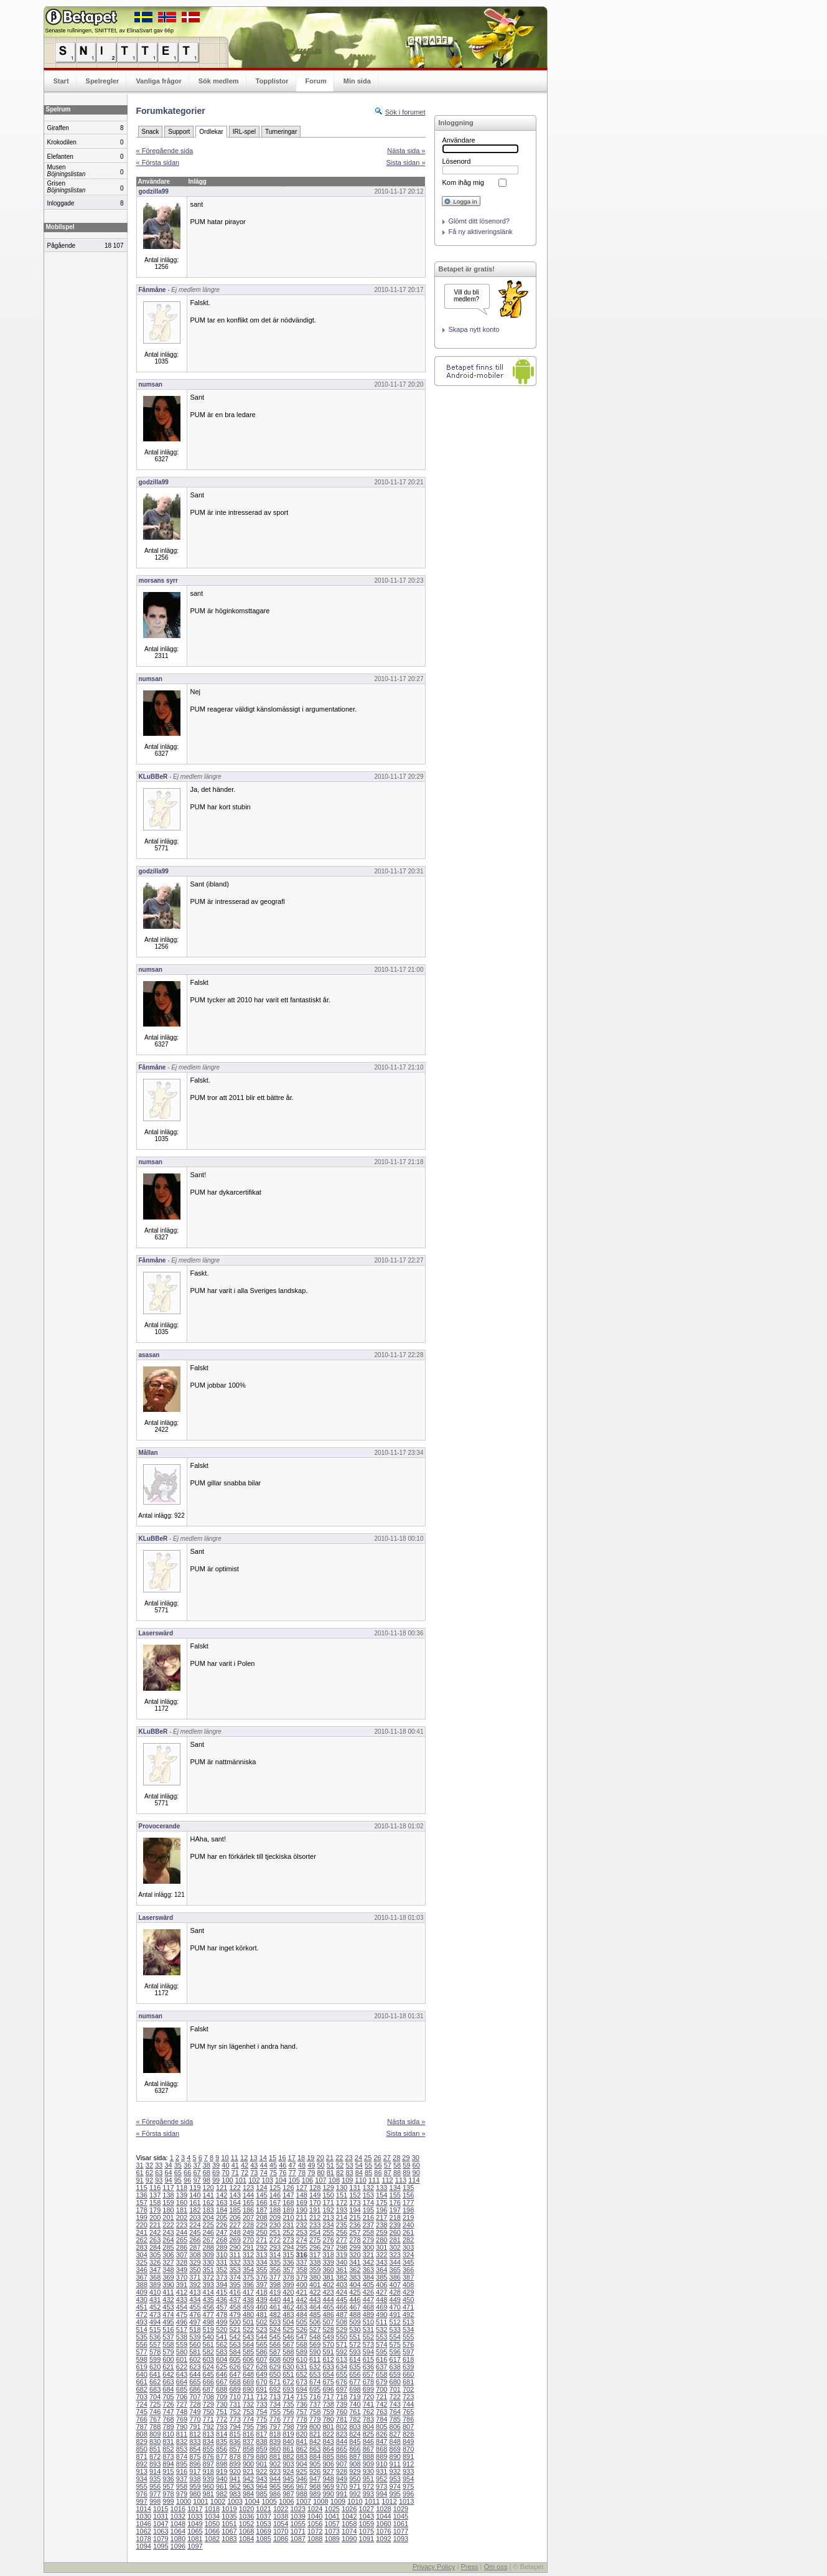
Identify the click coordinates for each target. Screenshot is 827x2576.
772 (221, 2419)
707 (194, 2396)
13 (253, 2157)
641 (155, 2374)
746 (155, 2411)
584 (234, 2352)
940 (221, 2479)
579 (168, 2352)
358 (301, 2269)
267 (208, 2240)
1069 (263, 2531)
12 (244, 2157)
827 (395, 2434)
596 (395, 2352)
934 (141, 2479)
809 (155, 2434)
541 (221, 2337)
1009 (337, 2501)
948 (328, 2479)
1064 (178, 2531)
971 (354, 2486)
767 (155, 2419)
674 (314, 2382)
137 (155, 2195)
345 (408, 2262)
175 (381, 2202)
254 (314, 2232)
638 (395, 2367)
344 (395, 2262)
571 (341, 2344)
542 (234, 2337)
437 (234, 2299)
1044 (383, 2516)
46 (282, 2165)
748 (181, 2411)
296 (314, 2247)
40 (225, 2165)
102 (253, 2180)
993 (368, 2494)
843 (328, 2441)
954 (408, 2479)
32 (149, 2165)
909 (368, 2464)
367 (141, 2277)
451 (141, 2307)
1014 (143, 2509)
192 (328, 2210)
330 (208, 2262)
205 (221, 2217)
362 (354, 2269)
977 (155, 2494)
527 (314, 2329)
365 (395, 2269)
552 (368, 2337)
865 (341, 2449)
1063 (160, 2531)
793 (221, 2426)
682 (141, 2389)
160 (181, 2202)
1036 (246, 2516)
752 (234, 2411)
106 (307, 2180)
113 (400, 2180)
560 (194, 2344)
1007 (303, 2501)
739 (341, 2404)
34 (168, 2165)
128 (314, 2187)
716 (314, 2396)
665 (194, 2382)
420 (288, 2292)
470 (395, 2307)
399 (288, 2284)
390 (168, 2284)
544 (261, 2337)
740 (354, 2404)
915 (168, 2471)
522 (248, 2329)
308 (194, 2255)
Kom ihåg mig (463, 182)
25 (367, 2157)
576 (408, 2344)
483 (288, 2314)
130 (341, 2187)
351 (208, 2269)
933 (408, 2471)
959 (194, 2486)
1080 (178, 2538)
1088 (314, 2538)
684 (168, 2389)
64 (168, 2172)
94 (168, 2180)
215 (354, 2217)
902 (275, 2464)
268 (221, 2240)
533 (395, 2329)
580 (181, 2352)
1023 (297, 2509)
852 (168, 2449)
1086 (280, 2538)
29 (405, 2157)
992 (354, 2494)
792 (208, 2426)
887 (354, 2456)
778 (301, 2419)
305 (155, 2255)
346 (141, 2269)
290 (234, 2247)
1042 (349, 2516)
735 (288, 2404)
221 (155, 2225)
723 (408, 2396)
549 (328, 2337)
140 (194, 2195)
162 (208, 2202)
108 (334, 2180)
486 (328, 2314)
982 (221, 2494)
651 (288, 2374)
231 (288, 2225)
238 (381, 2225)
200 (155, 2217)
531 (368, 2329)
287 (194, 2247)
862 (301, 2449)
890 (395, 2456)
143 (234, 2195)
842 (314, 2441)
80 (320, 2172)
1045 (400, 2516)
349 (181, 2269)
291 (248, 2247)
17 (292, 2157)
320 (354, 2255)
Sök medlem (219, 81)
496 (181, 2322)
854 (194, 2449)
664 (181, 2382)
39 (216, 2165)
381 (328, 2277)
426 (368, 2292)
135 (408, 2187)
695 (314, 2389)
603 (208, 2359)
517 (181, 2329)
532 (381, 2329)
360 (328, 2269)
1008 (320, 2501)
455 (194, 2307)
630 (288, 2367)
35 (178, 2165)
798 (288, 2426)
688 (221, 2389)
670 (261, 2382)
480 (248, 2314)
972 (368, 2486)
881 (275, 2456)
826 (381, 2434)
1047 (160, 2523)
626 (234, 2367)
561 (208, 2344)
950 (354, 2479)
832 (181, 2441)
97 (196, 2180)
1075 (366, 2531)
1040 (314, 2516)
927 (328, 2471)
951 (368, 2479)
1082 (212, 2538)
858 (248, 2449)
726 (168, 2404)
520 (221, 2329)
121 (221, 2187)
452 (155, 2307)
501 (248, 2322)
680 (395, 2382)
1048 (178, 2523)
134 (395, 2187)
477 (208, 2314)
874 (181, 2456)
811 (181, 2434)
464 (314, 2307)
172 (341, 2202)
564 (248, 2344)
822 (328, 2434)
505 (301, 2322)
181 (181, 2210)
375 (248, 2277)
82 (339, 2172)
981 (208, 2494)
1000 (183, 2501)
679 (381, 2382)
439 (261, 2299)
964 (261, 2486)
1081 (194, 2538)
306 (168, 2255)
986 (275, 2494)
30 (415, 2157)
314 (275, 2255)
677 (354, 2382)
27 (387, 2157)
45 (273, 2165)
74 (264, 2172)
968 (314, 2486)
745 (141, 2411)
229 (261, 2225)
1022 (280, 2509)
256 (341, 2232)
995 (395, 2494)
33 (158, 2165)
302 (395, 2247)
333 (248, 2262)
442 (301, 2299)
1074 (349, 2531)
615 (368, 2359)
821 (314, 2434)
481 (261, 2314)
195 (368, 2210)
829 (141, 2441)
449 (395, 2299)
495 (168, 2322)
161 (194, 2202)
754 (261, 2411)
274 (301, 2240)
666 (208, 2382)
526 (301, 2329)
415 (221, 2292)
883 (301, 2456)
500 (234, 2322)
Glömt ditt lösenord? (479, 221)
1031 (160, 2516)
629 (275, 2367)
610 (301, 2359)
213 (328, 2217)
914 (155, 2471)
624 (208, 2367)
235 (341, 2225)
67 (196, 2172)
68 (206, 2172)
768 (168, 2419)
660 (408, 2374)
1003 (234, 2501)
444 (328, 2299)
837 (248, 2441)
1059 (366, 2523)
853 (181, 2449)
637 (381, 2367)
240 (408, 2225)
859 (261, 2449)
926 (314, 2471)
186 (248, 2210)
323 (395, 2255)
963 (248, 2486)
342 (368, 2262)
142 (221, 2195)
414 (208, 2292)
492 (408, 2314)
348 (168, 2269)
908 (354, 2464)
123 (248, 2187)
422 (314, 2292)
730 (221, 2404)
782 (354, 2419)
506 (314, 2322)
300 (368, 2247)
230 (275, 2225)
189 (288, 2210)
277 (341, 2240)
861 (288, 2449)
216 (368, 2217)
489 (368, 2314)
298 (341, 2247)
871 (141, 2456)
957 (168, 2486)
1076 (383, 2531)
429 (408, 2292)
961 (221, 2486)
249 (248, 2232)
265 (181, 2240)
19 (310, 2157)
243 (168, 2232)
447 (368, 2299)
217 (381, 2217)
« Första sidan (158, 162)
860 (275, 2449)
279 (368, 2240)
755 (275, 2411)
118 (181, 2187)
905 (314, 2464)
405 (368, 2284)
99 (216, 2180)
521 (234, 2329)
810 (168, 2434)
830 (155, 2441)
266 (194, 2240)
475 (181, 2314)
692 (275, 2389)
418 (261, 2292)
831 (168, 2441)
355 (261, 2269)
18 (301, 2157)
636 (368, 2367)
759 (328, 2411)
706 (181, 2396)
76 (282, 2172)
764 (395, 2411)
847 (381, 2441)
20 (320, 2157)
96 (187, 2180)
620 (155, 2367)
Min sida (357, 81)
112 (387, 2180)
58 (397, 2165)
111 (374, 2180)
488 (354, 2314)
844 (341, 2441)
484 (301, 2314)
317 (314, 2255)
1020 (246, 2509)
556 (141, 2344)
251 (275, 2232)
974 (395, 2486)
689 (234, 2389)
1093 (400, 2538)
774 (248, 2419)
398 (275, 2284)
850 (141, 2449)
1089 (332, 2538)
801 (328, 2426)
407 (395, 2284)
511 (381, 2322)
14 (263, 2157)
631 (301, 2367)
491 (395, 2314)
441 (288, 2299)
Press (469, 2566)
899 (234, 2464)
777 (288, 2419)
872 (155, 2456)
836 (234, 2441)
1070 (280, 2531)
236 (354, 2225)
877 (221, 2456)
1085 (263, 2538)
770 (194, 2419)
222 (168, 2225)
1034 (212, 2516)
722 (395, 2396)
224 (194, 2225)
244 (181, 2232)
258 (368, 2232)
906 (328, 2464)
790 (181, 2426)
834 (208, 2441)
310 (221, 2255)
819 (288, 2434)
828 (408, 2434)
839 (275, 2441)
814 (221, 2434)
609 (288, 2359)
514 (141, 2329)
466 (341, 2307)
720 (368, 2396)
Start (61, 81)
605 (234, 2359)
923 (275, 2471)
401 (314, 2284)
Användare (458, 140)
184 (221, 2210)
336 (288, 2262)
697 (341, 2389)
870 (408, 2449)
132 (368, 2187)
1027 (366, 2509)
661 (141, 2382)
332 (234, 2262)
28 (396, 2157)
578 (155, 2352)
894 (168, 2464)
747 (168, 2411)
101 (240, 2180)
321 (368, 2255)
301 (381, 2247)
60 (416, 2165)
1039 (297, 2516)
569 (314, 2344)
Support (179, 131)
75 (273, 2172)
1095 (160, 2546)
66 (187, 2172)
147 (288, 2195)
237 (368, 2225)
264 (168, 2240)
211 (301, 2217)
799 (301, 2426)
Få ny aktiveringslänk (481, 231)
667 (221, 2382)
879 (248, 2456)
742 (381, 2404)
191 (314, 2210)
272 (275, 2240)
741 (368, 2404)
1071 (297, 2531)
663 (168, 2382)
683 (155, 2389)
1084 (246, 2538)
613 (341, 2359)
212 (314, 2217)
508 (341, 2322)
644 (194, 2374)
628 (261, 2367)
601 (181, 2359)
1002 (217, 2501)
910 (381, 2464)
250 (261, 2232)
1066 (212, 2531)
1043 (366, 2516)
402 (328, 2284)
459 (248, 2307)
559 (181, 2344)
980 (194, 2494)
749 (194, 2411)
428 (395, 2292)
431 (155, 2299)
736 (301, 2404)
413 (194, 2292)
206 (234, 2217)
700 (381, 2389)
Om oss (496, 2566)
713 (275, 2396)
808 (141, 2434)
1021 (263, 2509)
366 (408, 2269)
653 (314, 2374)
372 (208, 2277)
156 (408, 2195)
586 (261, 2352)
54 (359, 2165)
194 (354, 2210)
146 (275, 2195)
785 (395, 2419)
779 (314, 2419)
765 (408, 2411)
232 (301, 2225)
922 (261, 2471)
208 (261, 2217)
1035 (229, 2516)
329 (194, 2262)
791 (194, 2426)
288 (208, 2247)
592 (341, 2352)
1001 (200, 2501)
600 (168, 2359)
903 (288, 2464)
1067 (229, 2531)
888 (368, 2456)
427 (381, 2292)
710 (234, 2396)
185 (234, 2210)
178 (141, 2210)
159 (168, 2202)
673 (301, 2382)
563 (234, 2344)
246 (208, 2232)
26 (377, 2157)
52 (339, 2165)
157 (141, 2202)
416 (234, 2292)
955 (141, 2486)
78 (302, 2172)
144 (248, 2195)
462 (288, 2307)
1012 (388, 2501)
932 (395, 2471)
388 (141, 2284)
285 (168, 2247)
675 (328, 2382)
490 (381, 2314)
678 (368, 2382)
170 (314, 2202)
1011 (372, 2501)
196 (381, 2210)
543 (248, 2337)
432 (168, 2299)
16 (282, 2157)
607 (261, 2359)
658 (381, 2374)
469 (381, 2307)
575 (395, 2344)
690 (248, 2389)
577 (141, 2352)
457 (221, 2307)
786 (408, 2419)
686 (194, 2389)
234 (328, 2225)
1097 (194, 2546)
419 (275, 2292)
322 (381, 2255)
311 (234, 2255)
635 (354, 2367)
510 (368, 2322)
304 (141, 2255)
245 (194, 2232)
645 (208, 2374)
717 (328, 2396)
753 (248, 2411)
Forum (316, 81)
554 (395, 2337)
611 (314, 2359)
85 (368, 2172)
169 (301, 2202)
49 (311, 2165)
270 (248, 2240)
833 (194, 2441)
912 (408, 2464)
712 (261, 2396)
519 (208, 2329)
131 (354, 2187)
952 (381, 2479)
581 (194, 2352)
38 (206, 2165)
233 (314, 2225)
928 (341, 2471)
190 (301, 2210)
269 (234, 2240)
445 (341, 2299)
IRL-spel (244, 131)
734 (275, 2404)
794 (234, 2426)
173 (354, 2202)
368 (155, 2277)
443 (314, 2299)
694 (301, 2389)
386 (395, 2277)
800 (314, 2426)
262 (141, 2240)
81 (330, 2172)
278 (354, 2240)
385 (381, 2277)
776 (275, 2419)
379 (301, 2277)
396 (248, 2284)
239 (395, 2225)
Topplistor (272, 81)
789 (168, 2426)
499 (221, 2322)
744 (408, 2404)
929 (354, 2471)
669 (248, 2382)
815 (234, 2434)
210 (288, 2217)
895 (181, 2464)
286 (181, 2247)
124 (261, 2187)
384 (368, 2277)
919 (221, 2471)
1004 (252, 2501)
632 (314, 2367)
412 (181, 2292)
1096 (178, 2546)
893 (155, 2464)
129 (328, 2187)
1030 (143, 2516)
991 (341, 2494)
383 (354, 2277)
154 (381, 2195)
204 (208, 2217)
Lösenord (456, 161)
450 (408, 2299)
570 (328, 2344)
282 (408, 2240)
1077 (400, 2531)
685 (181, 2389)
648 (248, 2374)
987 (288, 2494)
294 (288, 2247)
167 (275, 2202)
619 (141, 2367)
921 (248, 2471)
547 (301, 2337)
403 (341, 2284)
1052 (246, 2523)
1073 (332, 2531)
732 (248, 2404)
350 (194, 2269)
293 (275, 2247)
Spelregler (102, 81)
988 (301, 2494)
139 (181, 2195)
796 (261, 2426)
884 (314, 2456)
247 (221, 2232)
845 (354, 2441)
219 (408, 2217)
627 (248, 2367)
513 (408, 2322)
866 (354, 2449)
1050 (212, 2523)
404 (354, 2284)
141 (208, 2195)
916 (181, 2471)
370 (181, 2277)
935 (155, 2479)
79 (311, 2172)
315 (288, 2255)
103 (267, 2180)
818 (275, 2434)
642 (168, 2374)
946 (301, 2479)
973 (381, 2486)
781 (341, 2419)
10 (224, 2157)
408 (408, 2284)
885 (328, 2456)
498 (208, 2322)
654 (328, 2374)
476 (194, 2314)
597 (408, 2352)
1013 (406, 2501)
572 (354, 2344)
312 (248, 2255)
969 (328, 2486)
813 (208, 2434)
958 (181, 2486)
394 (221, 2284)
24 (358, 2157)
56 (377, 2165)
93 (158, 2180)
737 (314, 2404)
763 (381, 2411)
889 (381, 2456)
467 (354, 2307)
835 (221, 2441)
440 (275, 2299)
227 (234, 2225)
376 (261, 2277)
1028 (383, 2509)
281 (395, 2240)
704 (155, 2396)
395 (234, 2284)
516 (168, 2329)
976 (141, 2494)
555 (408, 2337)
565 (261, 2344)
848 (395, 2441)
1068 (246, 2531)
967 (301, 2486)
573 (368, 2344)
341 (354, 2262)
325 (141, 2262)
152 (354, 2195)
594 (368, 2352)
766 (141, 2419)
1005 (269, 2501)
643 (181, 2374)
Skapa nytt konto (474, 329)
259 (381, 2232)
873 (168, 2456)
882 (288, 2456)
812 (194, 2434)
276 (328, 2240)
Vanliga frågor (158, 81)
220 (141, 2225)
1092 (383, 2538)
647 (234, 2374)
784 (381, 2419)
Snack (150, 131)
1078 (143, 2538)
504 (288, 2322)
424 (341, 2292)
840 (288, 2441)
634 (341, 2367)
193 (341, 2210)
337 (301, 2262)
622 (181, 2367)
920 (234, 2471)
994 (381, 2494)
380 (314, 2277)
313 (261, 2255)
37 (196, 2165)
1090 (349, 2538)
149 (314, 2195)
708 (208, 2396)
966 (288, 2486)
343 (381, 2262)
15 (272, 2157)
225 (208, 2225)
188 (275, 2210)
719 (354, 2396)
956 (155, 2486)
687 (208, 2389)
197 (395, 2210)
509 (354, 2322)
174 (368, 2202)
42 (244, 2165)
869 (395, 2449)
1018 (212, 2509)
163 (221, 2202)
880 (261, 2456)
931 (381, 2471)
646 (221, 2374)
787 (141, 2426)
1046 (143, 2523)
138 (168, 2195)
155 (395, 2195)
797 (275, 2426)
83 (349, 2172)
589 (301, 2352)
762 (368, 2411)
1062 (143, 2531)
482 (275, 2314)
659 (395, 2374)
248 (234, 2232)
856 (221, 2449)
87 (387, 2172)
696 (328, 2389)
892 (141, 2464)
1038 (280, 2516)
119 (194, 2187)
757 (301, 2411)
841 (301, 2441)
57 (387, 2165)
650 (275, 2374)
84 (359, 2172)
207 (248, 2217)
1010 (354, 2501)
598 (141, 2359)
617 (395, 2359)
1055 (297, 2523)
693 (288, 2389)
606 (248, 2359)
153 (368, 2195)
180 (168, 2210)
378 (288, 2277)
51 (330, 2165)
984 (248, 2494)
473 (155, 2314)
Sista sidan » (406, 162)
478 (221, 2314)
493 (141, 2322)
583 (221, 2352)
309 (208, 2255)
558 (168, 2344)
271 (261, 2240)
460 (261, 2307)
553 (381, 2337)
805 (381, 2426)
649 (261, 2374)
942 (248, 2479)
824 (354, 2434)
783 (368, 2419)
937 (181, 2479)
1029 (400, 2509)
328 (181, 2262)
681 (408, 2382)
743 (395, 2404)
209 (275, 2217)
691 (261, 2389)
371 (194, 2277)
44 (264, 2165)
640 (141, 2374)
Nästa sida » (406, 150)
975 (408, 2486)
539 (194, 2337)
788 (155, 2426)
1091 (366, 2538)
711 (248, 2396)
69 (216, 2172)
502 (261, 2322)
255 (328, 2232)
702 (408, 2389)
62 (149, 2172)
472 (141, 2314)
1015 (160, 2509)
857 (234, 2449)
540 (208, 2337)
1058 (349, 2523)
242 (155, 2232)
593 (354, 2352)
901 (261, 2464)
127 (301, 2187)
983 (234, 2494)
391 (181, 2284)
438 (248, 2299)
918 (208, 2471)
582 (208, 2352)
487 (341, 2314)
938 (194, 2479)
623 (194, 2367)
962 (234, 2486)
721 (381, 2396)
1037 (263, 2516)
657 (368, 2374)
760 (341, 2411)
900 (248, 2464)
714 (288, 2396)
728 (194, 2404)
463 (301, 2307)
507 (328, 2322)
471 (408, 2307)
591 (328, 2352)
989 (314, 2494)
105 (293, 2180)
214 (341, 2217)
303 (408, 2247)
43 (254, 2165)
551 (354, 2337)
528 (328, 2329)
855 (208, 2449)
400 (301, 2284)
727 (181, 2404)
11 (234, 2157)
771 (208, 2419)
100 (227, 2180)
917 (194, 2471)
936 (168, 2479)
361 (341, 2269)
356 (275, 2269)
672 (288, 2382)
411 (168, 2292)
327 (168, 2262)
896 (194, 2464)
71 (235, 2172)
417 (248, 2292)
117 (168, 2187)
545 (275, 2337)
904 (301, 2464)
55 (368, 2165)
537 (168, 2337)
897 (208, 2464)
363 (368, 2269)
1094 (143, 2546)
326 (155, 2262)
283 (141, 2247)
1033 (194, 2516)
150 (328, 2195)
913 (141, 2471)
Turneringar (281, 131)
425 (354, 2292)
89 (406, 2172)
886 (341, 2456)
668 (234, 2382)
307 (181, 2255)
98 (206, 2180)
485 (314, 2314)
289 (221, 2247)
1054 (280, 2523)
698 (354, 2389)
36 (187, 2165)
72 (244, 2172)
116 (155, 2187)
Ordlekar (211, 131)
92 (149, 2180)
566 (275, 2344)
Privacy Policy (434, 2566)
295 (301, 2247)
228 (248, 2225)
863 (314, 2449)
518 (194, 2329)
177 (408, 2202)
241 (141, 2232)
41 (235, 2165)
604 (221, 2359)
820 (301, 2434)
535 (141, 2337)
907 (341, 2464)
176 (395, 2202)
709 (221, 2396)
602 (194, 2359)
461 (275, 2307)
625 (221, 2367)
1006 (286, 2501)
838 (261, 2441)
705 (168, 2396)
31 (140, 2165)
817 (261, 2434)
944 (275, 2479)
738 (328, 2404)
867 (368, 2449)
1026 (349, 2509)
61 (140, 2172)
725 (155, 2404)
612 (328, 2359)
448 (381, 2299)
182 (194, 2210)
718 (341, 2396)
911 (395, 2464)
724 (141, 2404)
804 (368, 2426)
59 (406, 2165)
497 (194, 2322)
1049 (194, 2523)
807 (408, 2426)
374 (234, 2277)
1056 (314, 2523)
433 (181, 2299)
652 (301, 2374)
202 (181, 2217)
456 (208, 2307)
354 (248, 2269)
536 (155, 2337)
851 (155, 2449)
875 (194, 2456)
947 (314, 2479)
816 (248, 2434)
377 (275, 2277)
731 (234, 2404)
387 (408, 2277)
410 (155, 2292)
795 (248, 2426)
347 (155, 2269)
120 (208, 2187)
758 (314, 2411)
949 (341, 2479)
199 (141, 2217)
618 (408, 2359)
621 (168, 2367)
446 (354, 2299)
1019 (229, 2509)
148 (301, 2195)
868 (381, 2449)
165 (248, 2202)
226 (221, 2225)
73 (254, 2172)
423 (328, 2292)
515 (155, 2329)
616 (381, 2359)
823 (341, 2434)
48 (302, 2165)
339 (328, 2262)
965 (275, 2486)
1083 (229, 2538)
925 (301, 2471)
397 (261, 2284)
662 (155, 2382)
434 (194, 2299)
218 (395, 2217)
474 (168, 2314)
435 (208, 2299)
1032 (178, 2516)
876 (208, 2456)
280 (381, 2240)
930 (368, 2471)
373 (221, 2277)
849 (408, 2441)
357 (288, 2269)
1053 (263, 2523)
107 (320, 2180)
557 (155, 2344)
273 (288, 2240)
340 (341, 2262)
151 (341, 2195)
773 (234, 2419)
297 (328, 2247)
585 (248, 2352)
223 (181, 2225)
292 (261, 2247)
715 (301, 2396)
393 (208, 2284)
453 (168, 2307)
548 (314, 2337)
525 (288, 2329)
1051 (229, 2523)
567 (288, 2344)
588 (288, 2352)
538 (181, 2337)
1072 (314, 2531)
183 (208, 2210)
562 (221, 2344)
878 (234, 2456)
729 (208, 2404)
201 (168, 2217)
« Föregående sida (165, 150)
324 (408, 2255)
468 (368, 2307)
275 (314, 2240)
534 (408, 2329)
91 (140, 2180)
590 (314, 2352)
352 (221, 2269)
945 (288, 2479)
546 (288, 2337)
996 (408, 2494)
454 (181, 2307)
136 (141, 2195)
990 (328, 2494)
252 (288, 2232)
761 (354, 2411)
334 (261, 2262)
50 (320, 2165)
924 (288, 2471)
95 (178, 2180)
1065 (194, 2531)
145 (261, 2195)
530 (354, 2329)
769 (181, 2419)
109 (347, 2180)
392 (194, 2284)
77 (292, 2172)
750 (208, 2411)
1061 (400, 2523)
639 (408, 2367)
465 (328, 2307)
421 (301, 2292)
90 (416, 2172)
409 (141, 2292)
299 (354, 2247)
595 (381, 2352)
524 (275, 2329)
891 (408, 2456)
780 (328, 2419)
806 (395, 2426)
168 (288, 2202)
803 (354, 2426)
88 (397, 2172)
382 (341, 2277)
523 (261, 2329)
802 (341, 2426)
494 (155, 2322)
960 (208, 2486)
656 (354, 2374)
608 (275, 2359)
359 (314, 2269)
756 (288, 2411)
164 (234, 2202)
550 (341, 2337)
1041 (332, 2516)
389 (155, 2284)
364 (381, 2269)
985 (261, 2494)
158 (155, 2202)
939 (208, 2479)
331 (221, 2262)
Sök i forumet (405, 112)
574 (381, 2344)
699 (368, 2389)
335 (275, 2262)
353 (234, 2269)
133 (381, 2187)
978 (168, 2494)
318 (328, 2255)
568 (301, 2344)
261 (408, 2232)
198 (408, 2210)
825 (368, 2434)
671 (275, 2382)
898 (221, 2464)
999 (168, 2501)
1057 (332, 2523)
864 (328, 2449)
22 (339, 2157)
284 (155, 2247)
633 (328, 2367)
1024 (314, 2509)
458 (234, 2307)
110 (361, 2180)
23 (348, 2157)
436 (221, 2299)
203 (194, 2217)
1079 (160, 2538)
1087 (297, 2538)
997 (141, 2501)
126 (288, 2187)
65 (178, 2172)
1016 (178, 2509)
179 (155, 2210)
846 (368, 2441)
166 (261, 2202)
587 (275, 2352)
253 (301, 2232)
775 (261, 2419)
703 (141, 2396)
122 (234, 2187)
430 (141, 2299)
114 (413, 2180)
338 (314, 2262)
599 (155, 2359)
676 (341, 2382)
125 (275, 2187)
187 (261, 2210)
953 (395, 2479)
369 (168, 2277)
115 (141, 2187)
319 (341, 2255)
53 (349, 2165)
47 (292, 2165)
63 (158, 2172)
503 (275, 2322)
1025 (332, 2509)
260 (395, 2232)
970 (341, 2486)
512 (395, 2322)
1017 (194, 2509)
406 (381, 2284)
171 (328, 2202)
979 (181, 2494)
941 (234, 2479)
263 (155, 2240)
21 (330, 2157)
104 (280, 2180)
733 (261, 2404)
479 (234, 2314)
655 (341, 2374)
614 (354, 2359)
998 (155, 2501)
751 (221, 2411)
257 (354, 2232)
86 (377, 2172)
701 (395, 2389)
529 (341, 2329)
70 (225, 2172)
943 (261, 2479)
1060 (383, 2523)
